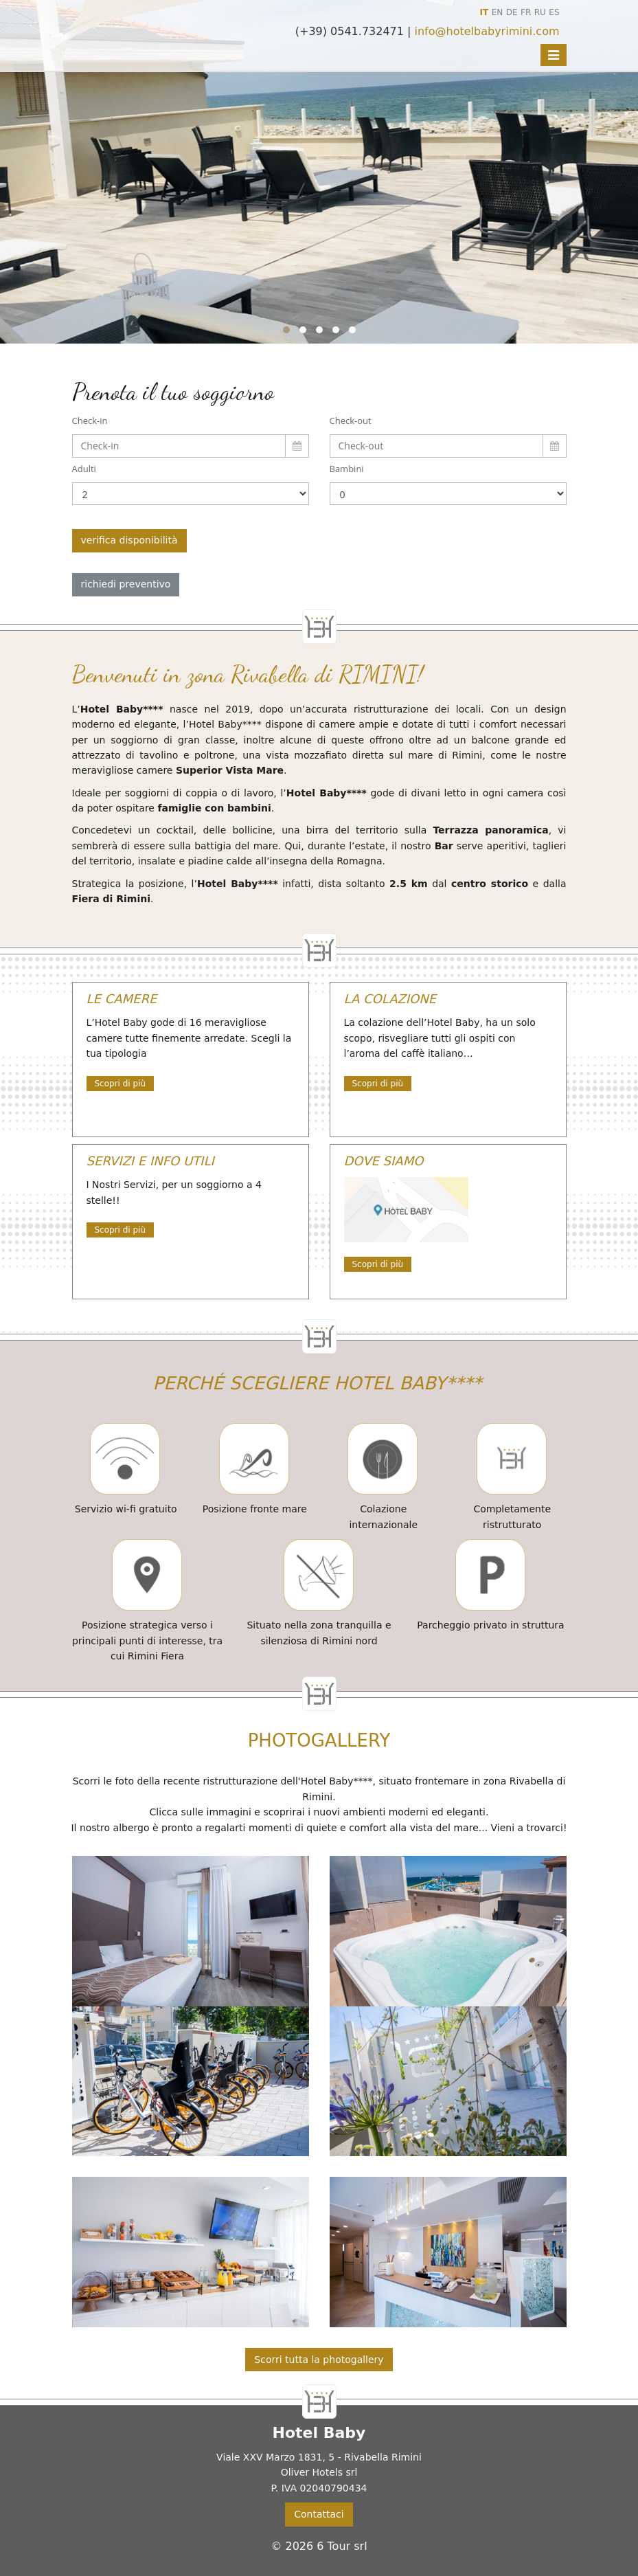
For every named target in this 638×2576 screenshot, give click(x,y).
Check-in (90, 420)
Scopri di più (120, 1083)
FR (526, 12)
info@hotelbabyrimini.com (487, 31)
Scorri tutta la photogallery (318, 2359)
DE (512, 12)
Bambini (347, 468)
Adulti (84, 468)
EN (497, 12)
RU (540, 12)
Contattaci (318, 2514)
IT (484, 12)
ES (554, 12)
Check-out (351, 420)
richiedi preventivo (126, 584)
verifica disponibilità (129, 540)
